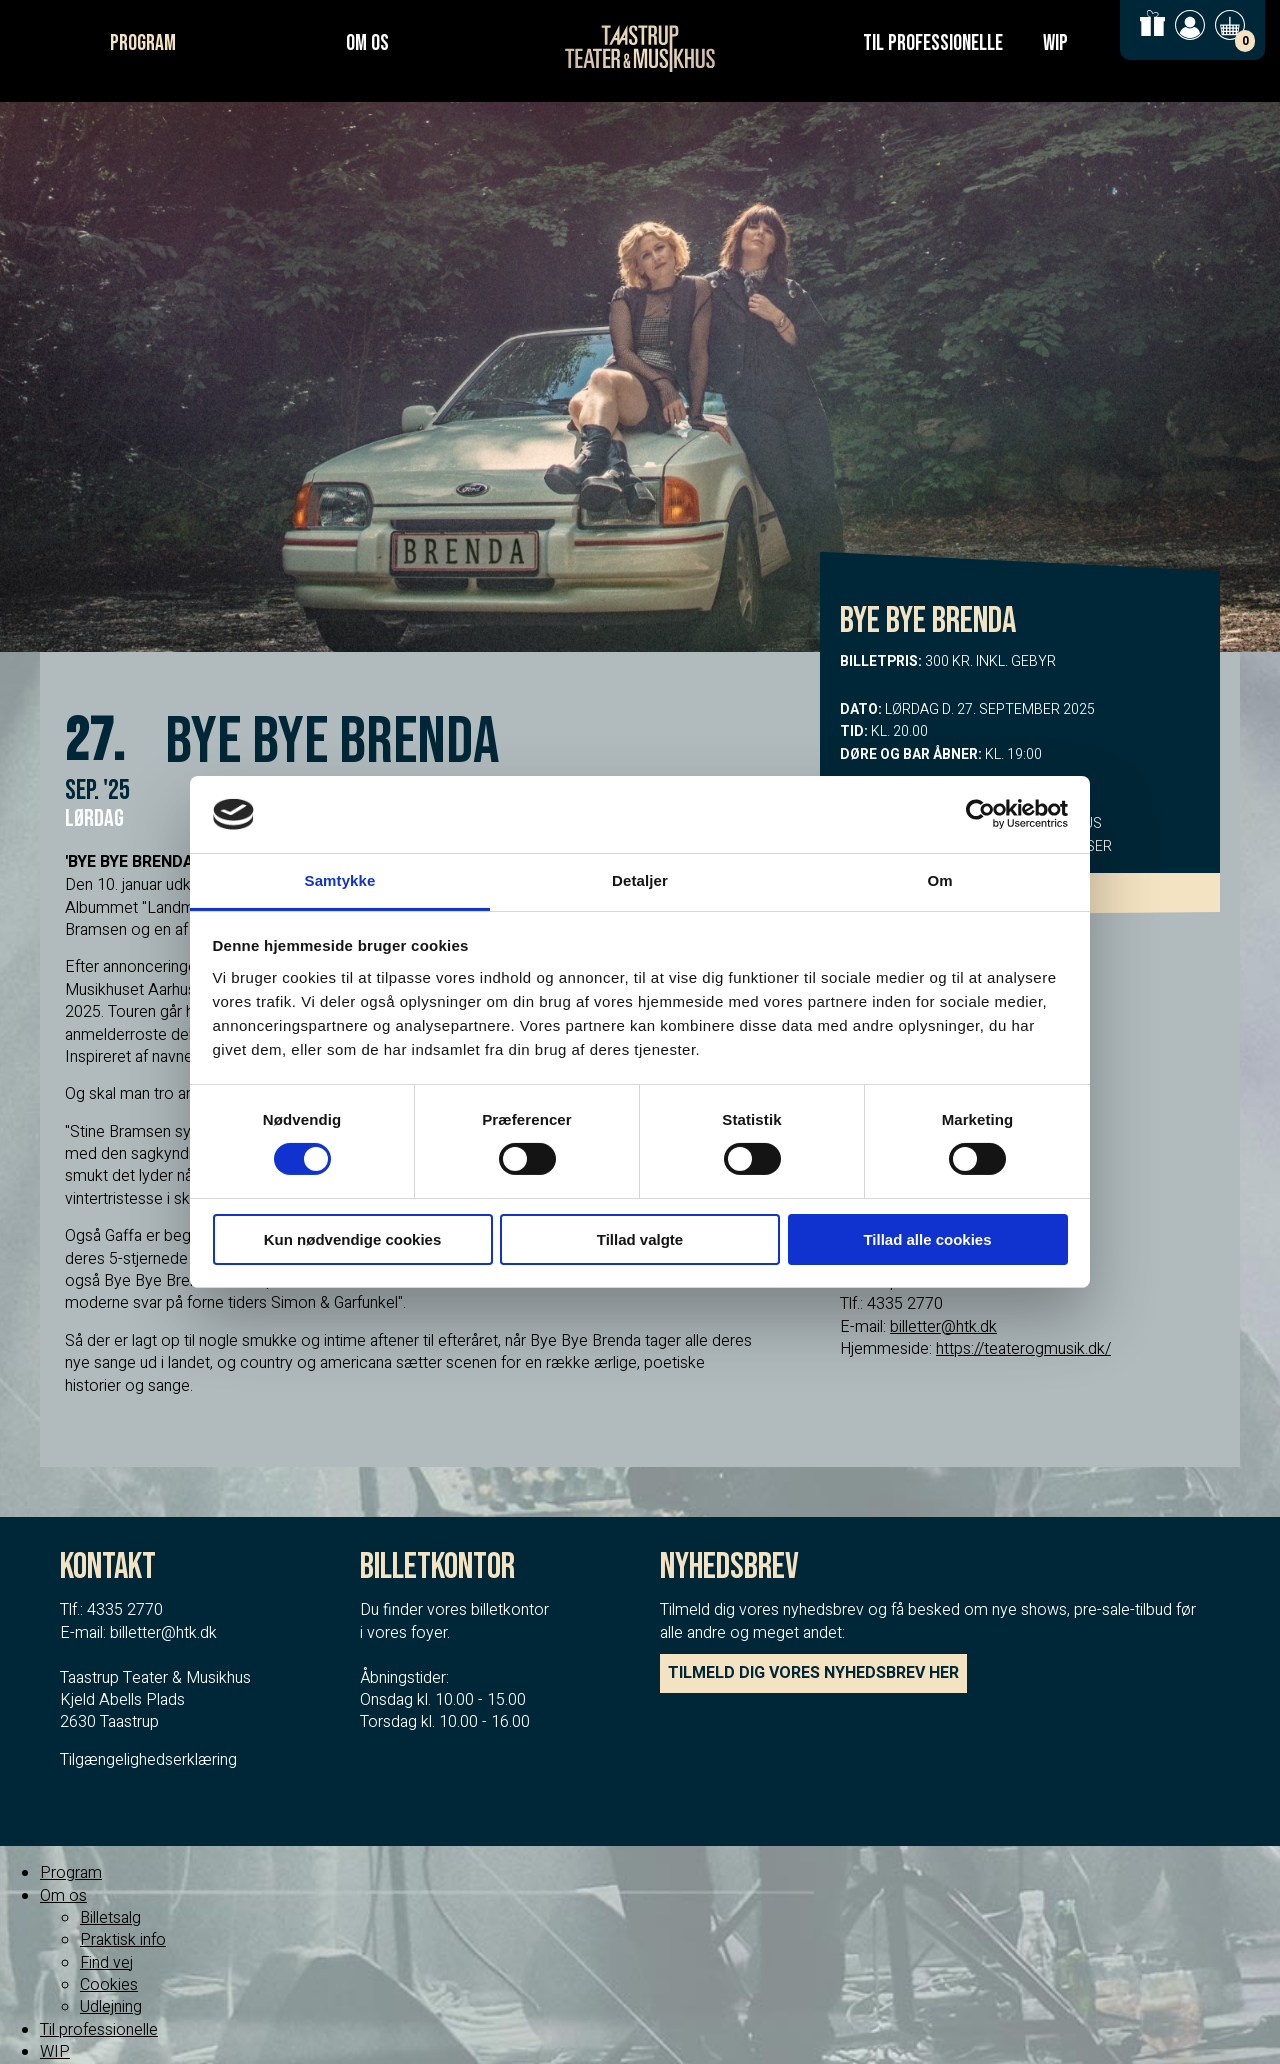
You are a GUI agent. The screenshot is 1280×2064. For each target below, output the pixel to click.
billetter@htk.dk (943, 1327)
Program (143, 43)
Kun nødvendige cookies (353, 1239)
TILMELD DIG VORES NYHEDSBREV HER (813, 1673)
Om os (367, 43)
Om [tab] (939, 880)
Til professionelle (933, 43)
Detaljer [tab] (640, 880)
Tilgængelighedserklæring (148, 1760)
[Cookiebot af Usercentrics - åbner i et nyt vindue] (980, 814)
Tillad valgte (640, 1239)
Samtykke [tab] (340, 880)
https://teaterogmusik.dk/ (1023, 1349)
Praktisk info (123, 1940)
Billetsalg (110, 1918)
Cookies (109, 1985)
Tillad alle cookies (927, 1239)
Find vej (106, 1963)
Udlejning (111, 2007)
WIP (1055, 43)
